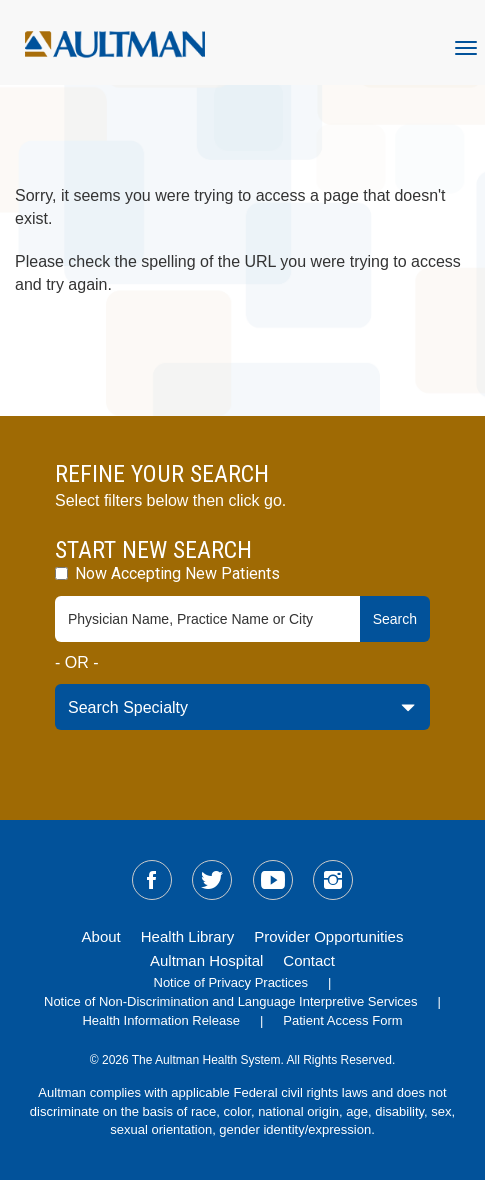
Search (395, 619)
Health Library (187, 936)
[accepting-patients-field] (61, 573)
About (101, 936)
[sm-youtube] (273, 880)
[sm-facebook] (152, 880)
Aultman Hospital (206, 960)
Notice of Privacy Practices (231, 982)
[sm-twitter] (212, 880)
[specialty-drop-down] (242, 707)
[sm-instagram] (333, 880)
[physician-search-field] (208, 619)
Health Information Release (161, 1020)
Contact (309, 960)
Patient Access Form (342, 1020)
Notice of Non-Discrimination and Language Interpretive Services (231, 1001)
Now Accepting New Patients (167, 573)
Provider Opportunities (328, 936)
